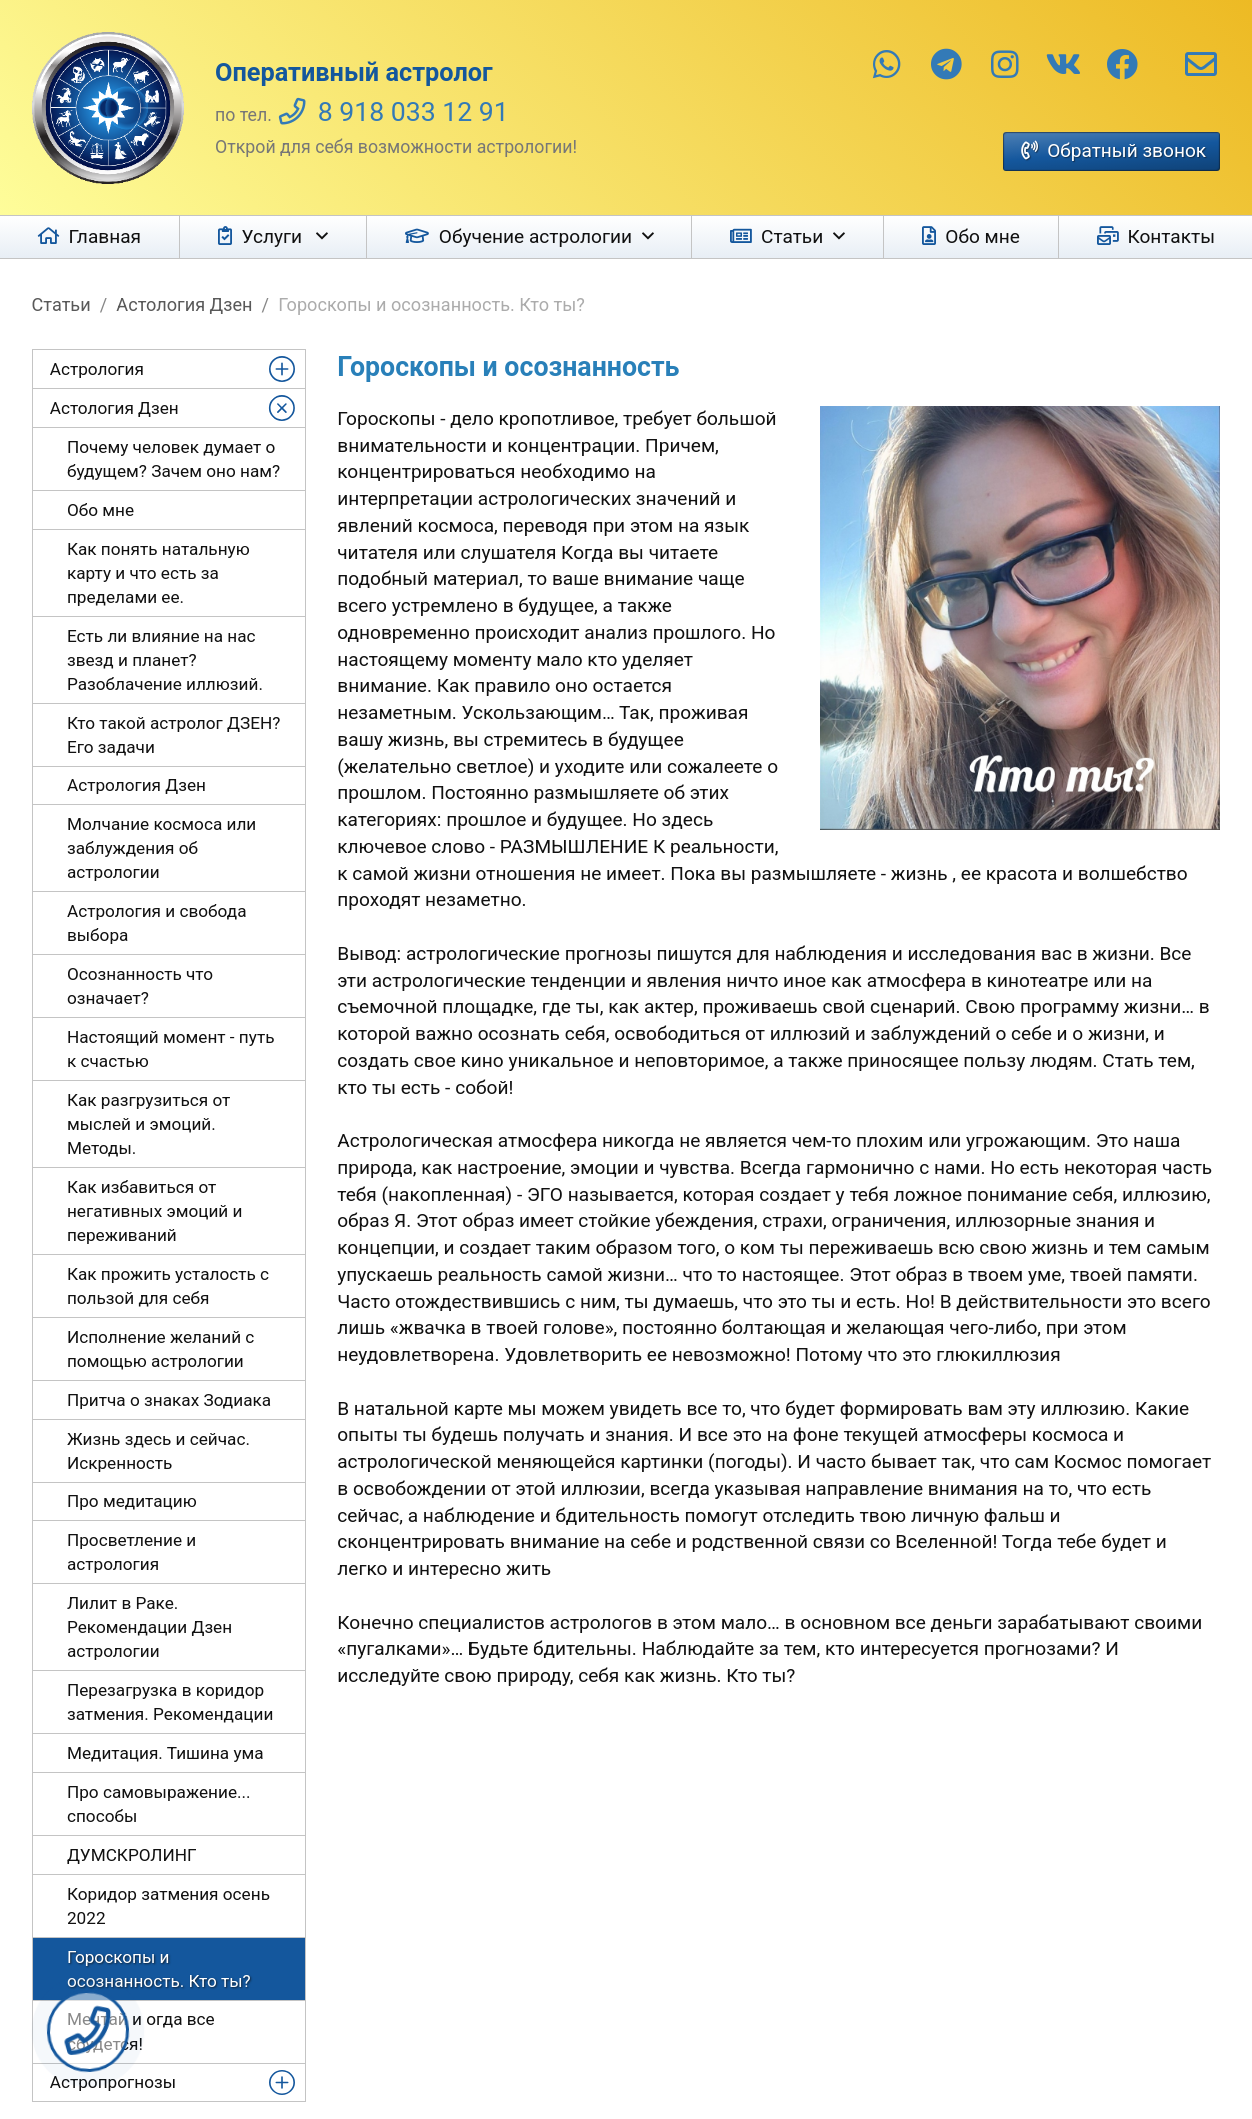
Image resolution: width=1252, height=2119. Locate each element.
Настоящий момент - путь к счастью (171, 1049)
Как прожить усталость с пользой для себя (168, 1286)
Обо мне (982, 236)
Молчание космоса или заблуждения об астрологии (161, 848)
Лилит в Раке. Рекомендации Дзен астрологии (149, 1627)
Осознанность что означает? (140, 986)
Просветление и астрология (131, 1552)
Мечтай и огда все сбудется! (141, 2031)
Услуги (274, 236)
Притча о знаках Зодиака (169, 1400)
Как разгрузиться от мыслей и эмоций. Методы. (148, 1124)
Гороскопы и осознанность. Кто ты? (159, 1969)
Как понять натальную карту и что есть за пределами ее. (158, 573)
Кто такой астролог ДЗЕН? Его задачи (173, 735)
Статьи (792, 236)
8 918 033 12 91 (413, 112)
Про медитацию (132, 1501)
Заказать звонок (88, 2031)
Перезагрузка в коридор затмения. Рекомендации (170, 1702)
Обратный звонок (1126, 150)
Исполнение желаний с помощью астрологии (160, 1349)
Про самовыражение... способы (159, 1804)
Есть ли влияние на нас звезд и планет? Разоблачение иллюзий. (165, 660)
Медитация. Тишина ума (165, 1753)
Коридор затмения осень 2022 (168, 1906)
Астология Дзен (184, 304)
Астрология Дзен (136, 785)
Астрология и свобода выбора (157, 923)
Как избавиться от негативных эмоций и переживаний (155, 1211)
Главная (105, 236)
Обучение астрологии (535, 236)
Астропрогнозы (113, 2082)
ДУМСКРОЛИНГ (132, 1855)
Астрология (97, 369)
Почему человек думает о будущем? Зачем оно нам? (173, 459)
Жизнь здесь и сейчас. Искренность (158, 1451)
